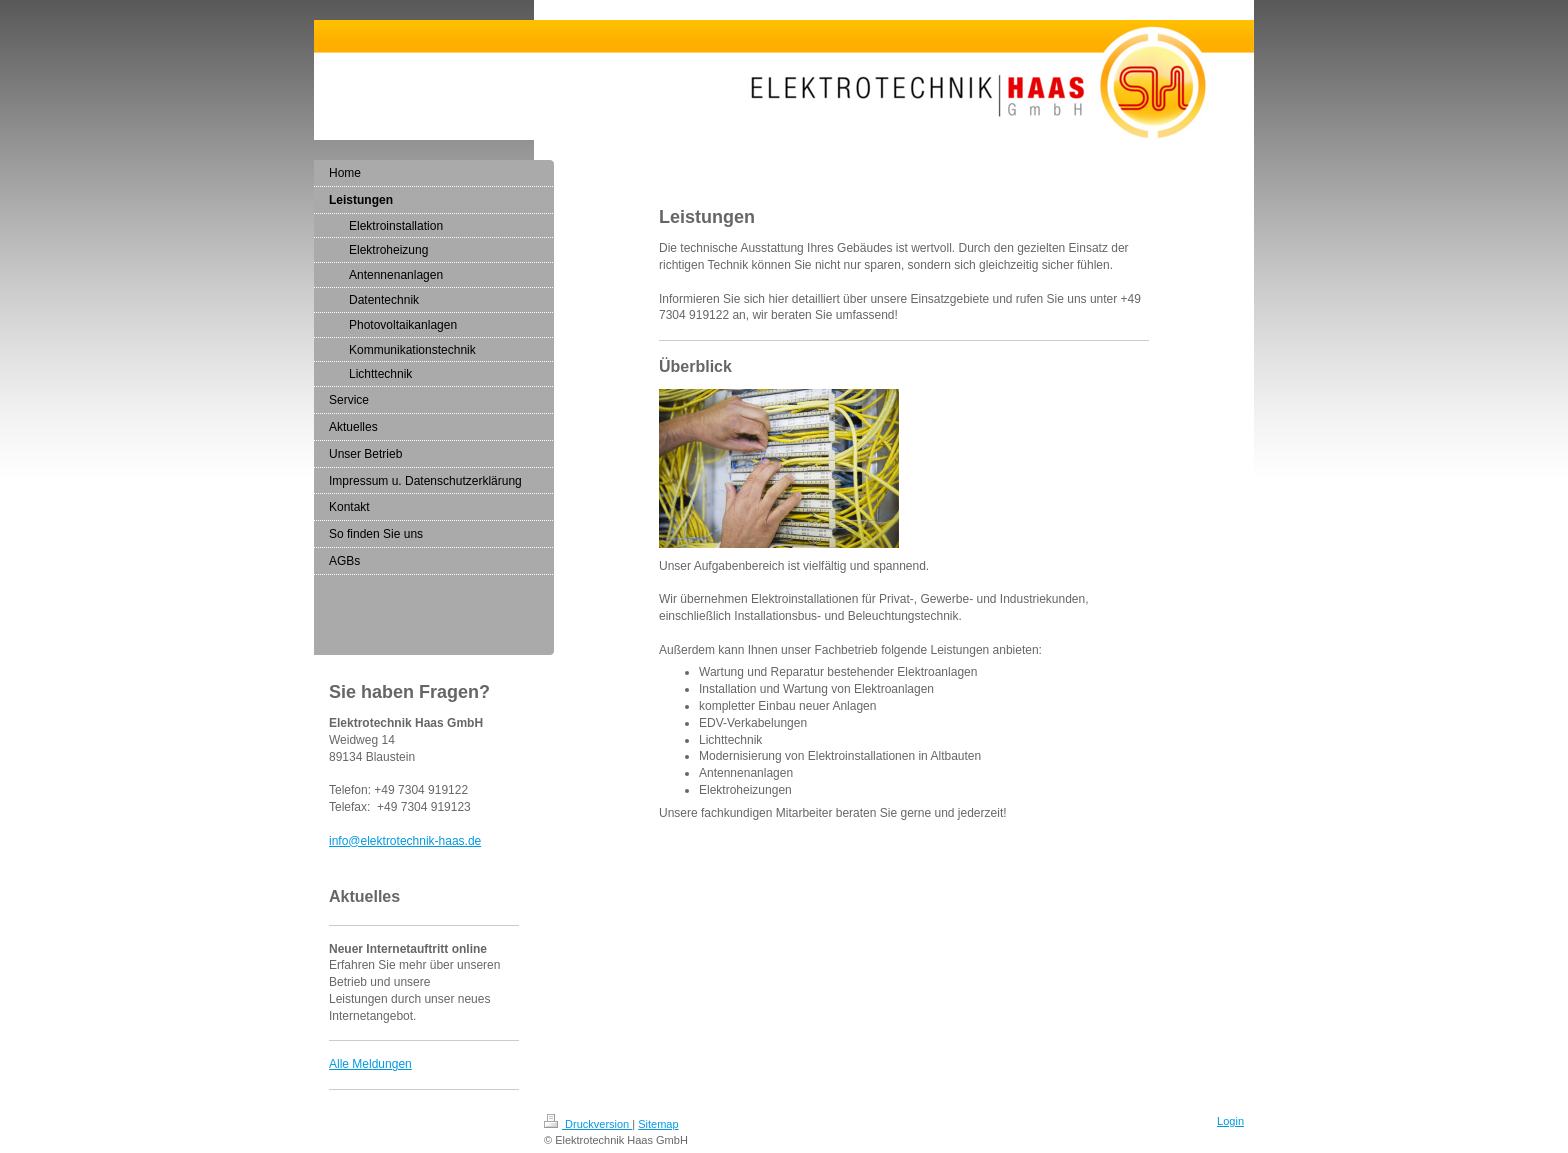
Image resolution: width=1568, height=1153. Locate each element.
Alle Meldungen (370, 1064)
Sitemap (658, 1124)
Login (1230, 1121)
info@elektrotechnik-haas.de (405, 841)
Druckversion (588, 1124)
